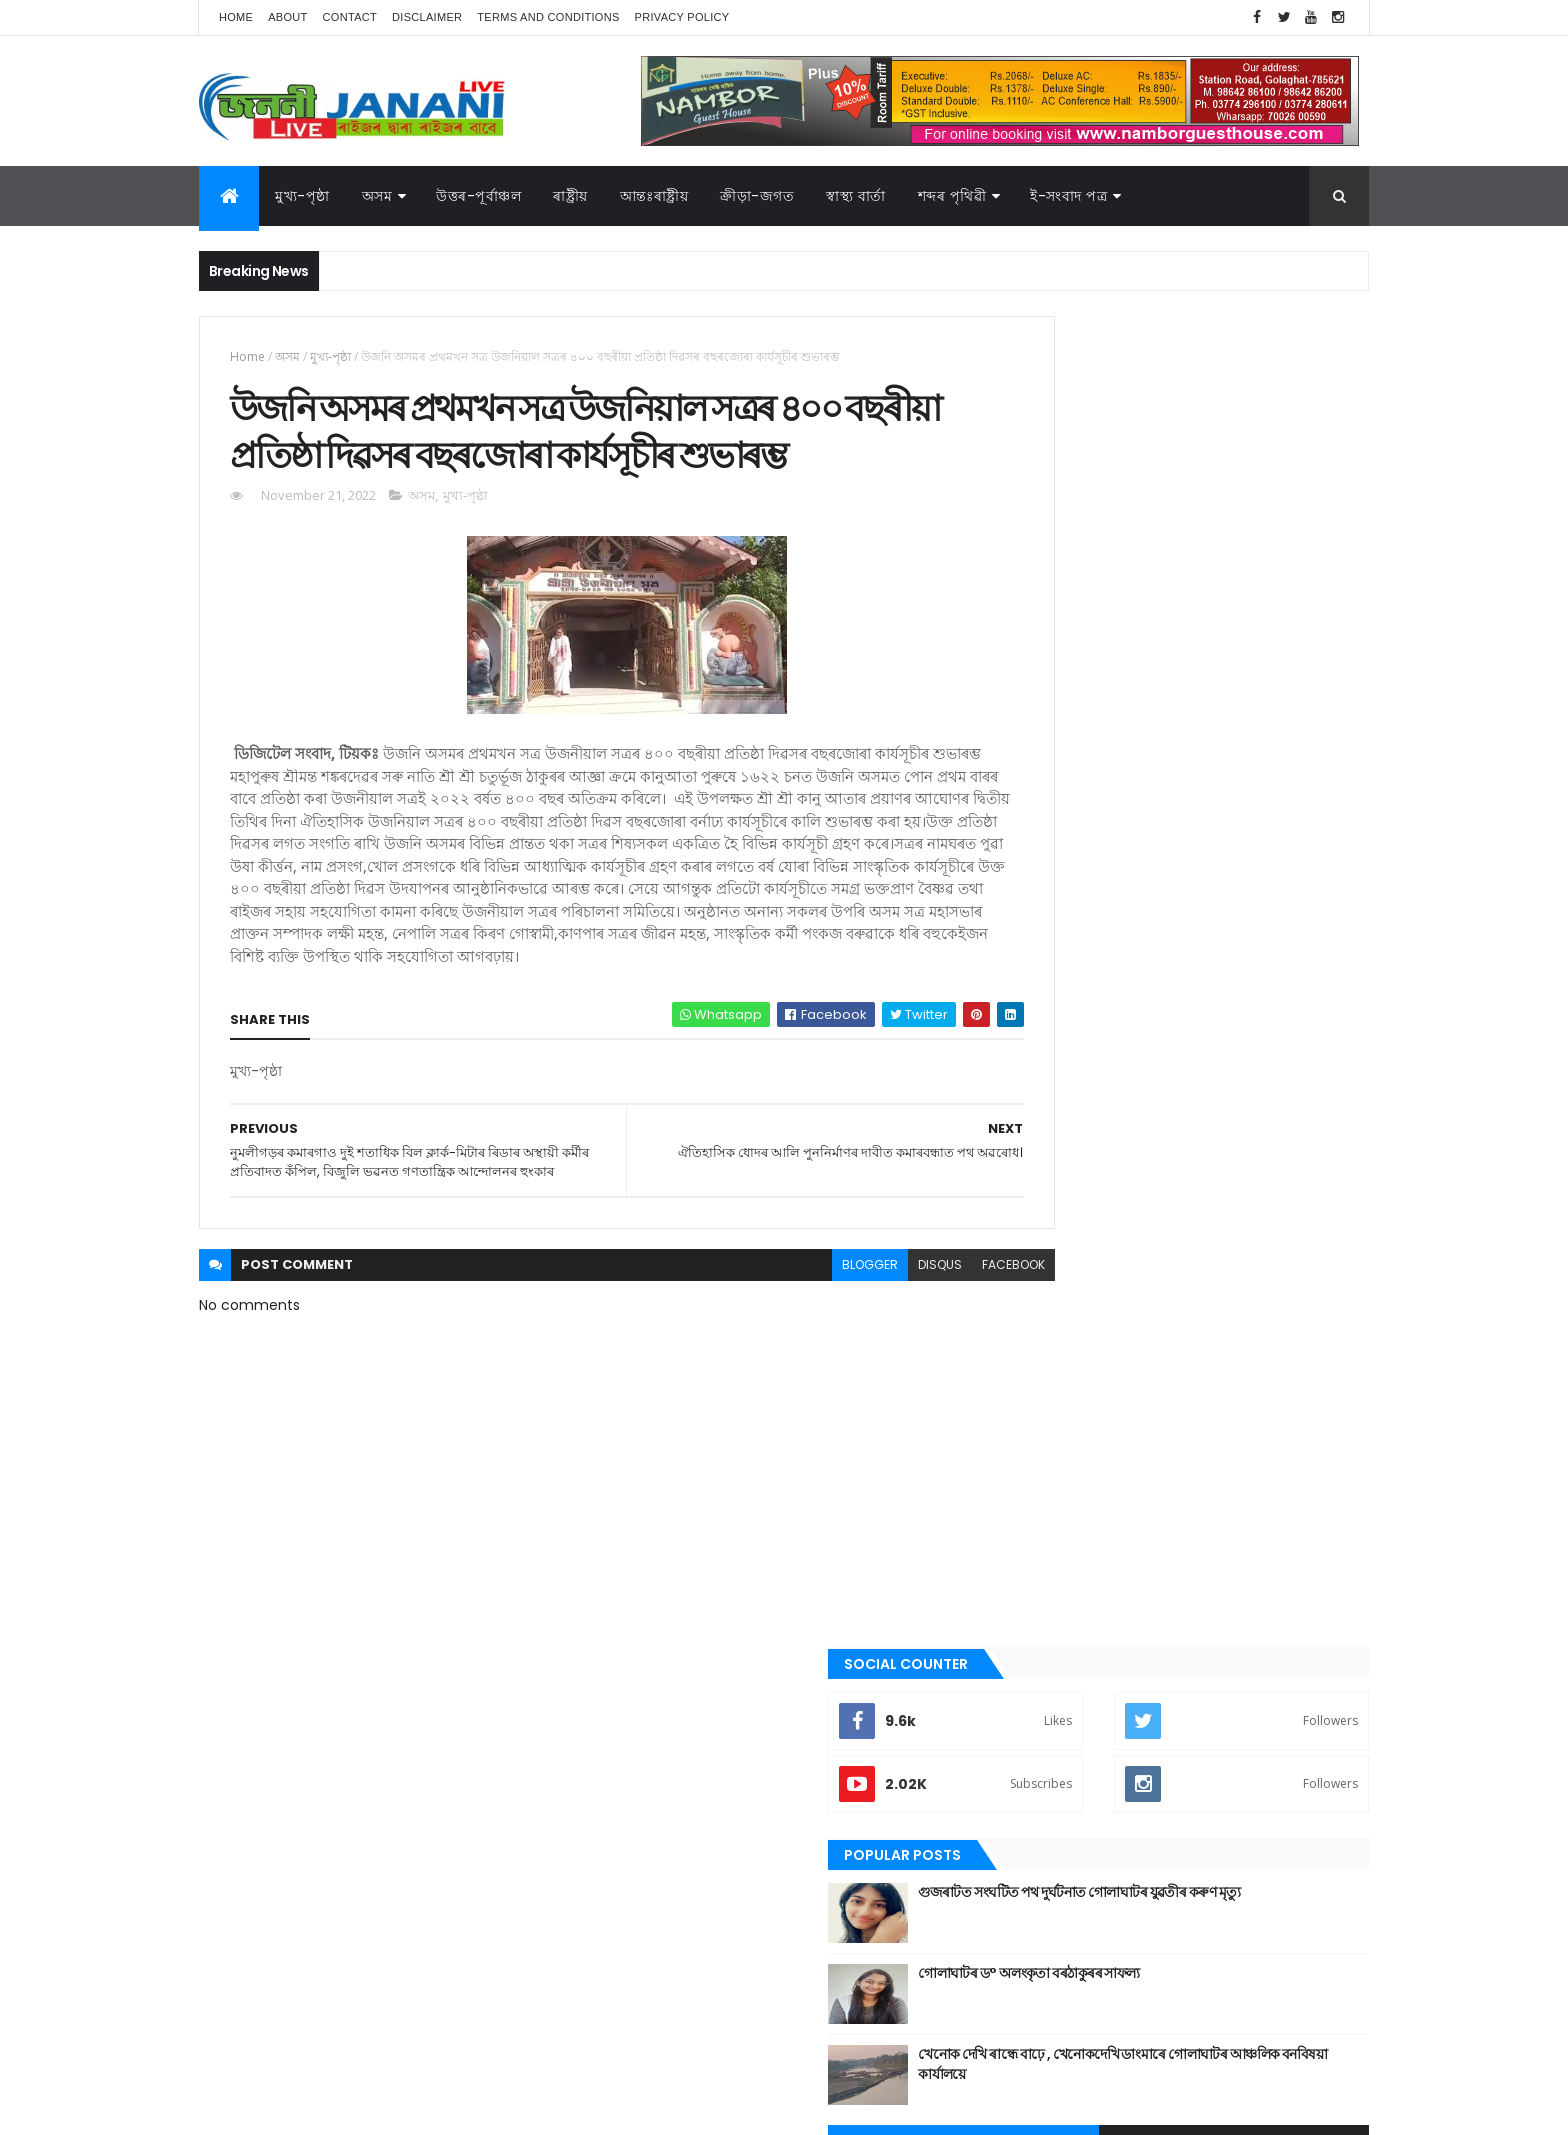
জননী (1034, 1465)
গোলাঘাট (1041, 1431)
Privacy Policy (682, 17)
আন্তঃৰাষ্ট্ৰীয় (654, 196)
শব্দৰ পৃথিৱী (952, 196)
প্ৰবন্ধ (1032, 1499)
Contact (350, 17)
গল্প (1028, 1397)
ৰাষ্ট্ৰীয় (570, 196)
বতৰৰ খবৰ (1045, 1533)
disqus (852, 1372)
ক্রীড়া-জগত (757, 196)
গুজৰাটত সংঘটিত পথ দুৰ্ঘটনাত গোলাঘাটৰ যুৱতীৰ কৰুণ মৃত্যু (1230, 571)
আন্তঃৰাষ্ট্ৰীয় (1047, 1228)
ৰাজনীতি (1041, 1634)
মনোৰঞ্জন (1042, 1566)
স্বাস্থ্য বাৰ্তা (856, 196)
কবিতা (1035, 1330)
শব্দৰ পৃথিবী (1046, 1702)
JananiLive (304, 2090)
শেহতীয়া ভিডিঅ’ (1058, 1735)
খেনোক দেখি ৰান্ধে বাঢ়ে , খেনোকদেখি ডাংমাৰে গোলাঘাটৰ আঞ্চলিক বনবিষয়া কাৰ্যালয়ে (1220, 733)
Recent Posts (1097, 812)
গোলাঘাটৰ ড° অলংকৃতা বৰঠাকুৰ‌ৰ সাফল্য (1207, 642)
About (287, 17)
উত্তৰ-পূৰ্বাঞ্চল (478, 196)
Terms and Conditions (548, 17)
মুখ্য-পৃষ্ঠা (302, 196)
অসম (377, 196)
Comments (1278, 812)
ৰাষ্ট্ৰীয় (1033, 1668)
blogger (782, 1372)
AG (242, 2110)
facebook (925, 1372)
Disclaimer (427, 17)
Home (236, 17)
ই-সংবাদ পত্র (1068, 196)
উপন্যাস (1039, 1296)
